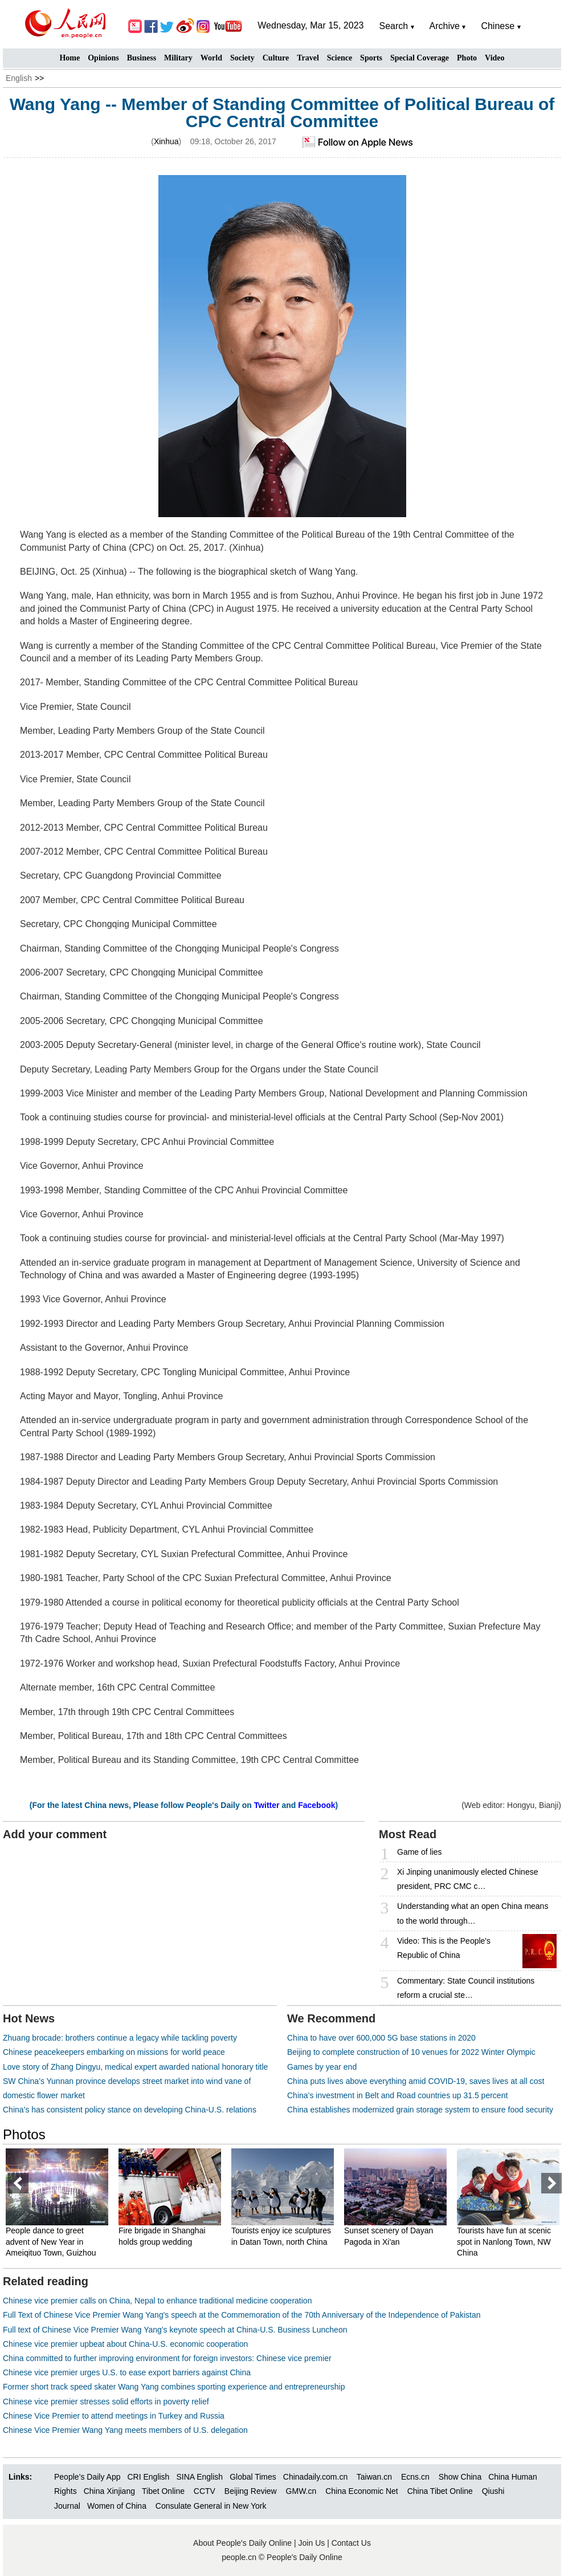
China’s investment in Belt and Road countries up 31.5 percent (397, 2095)
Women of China (116, 2505)
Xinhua (166, 141)
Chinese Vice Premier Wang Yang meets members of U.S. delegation (125, 2430)
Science (339, 58)
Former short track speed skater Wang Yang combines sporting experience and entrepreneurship (174, 2386)
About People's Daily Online (242, 2542)
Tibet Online (163, 2491)
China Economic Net (361, 2491)
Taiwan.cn (374, 2476)
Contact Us (351, 2542)
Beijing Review (250, 2491)
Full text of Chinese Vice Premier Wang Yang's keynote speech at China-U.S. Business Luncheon (175, 2329)
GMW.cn (302, 2491)
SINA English (199, 2476)
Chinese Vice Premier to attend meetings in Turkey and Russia (113, 2415)
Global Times (253, 2476)
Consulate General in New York (211, 2505)
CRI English (148, 2476)
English (19, 78)
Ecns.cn (415, 2476)
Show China (460, 2476)
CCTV (204, 2491)
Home (69, 58)
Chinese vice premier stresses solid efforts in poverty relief (106, 2401)
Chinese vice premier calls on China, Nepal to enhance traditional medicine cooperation (157, 2300)
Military (178, 58)
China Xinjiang (109, 2491)
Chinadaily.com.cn (315, 2476)
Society (242, 58)
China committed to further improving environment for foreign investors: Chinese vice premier (167, 2358)
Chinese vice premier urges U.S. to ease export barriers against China (127, 2372)
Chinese (497, 26)
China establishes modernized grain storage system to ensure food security (420, 2109)
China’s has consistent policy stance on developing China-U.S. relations (129, 2109)
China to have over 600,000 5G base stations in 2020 (381, 2037)
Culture (276, 58)
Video (494, 58)
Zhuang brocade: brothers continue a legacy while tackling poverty (120, 2037)
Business (141, 58)
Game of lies (419, 1851)
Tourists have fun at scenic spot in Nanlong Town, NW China (506, 2241)
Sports (371, 58)
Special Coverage (419, 58)
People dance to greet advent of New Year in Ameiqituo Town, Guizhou (53, 2241)
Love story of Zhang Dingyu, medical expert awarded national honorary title (135, 2066)
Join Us (313, 2542)
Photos (24, 2134)
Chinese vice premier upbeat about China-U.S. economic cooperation (125, 2344)
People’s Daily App (87, 2476)
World (211, 58)
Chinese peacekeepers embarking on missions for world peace (114, 2052)
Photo (467, 58)
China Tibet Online (440, 2491)
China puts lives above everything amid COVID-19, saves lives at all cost (415, 2081)
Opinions (103, 58)
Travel (308, 58)
